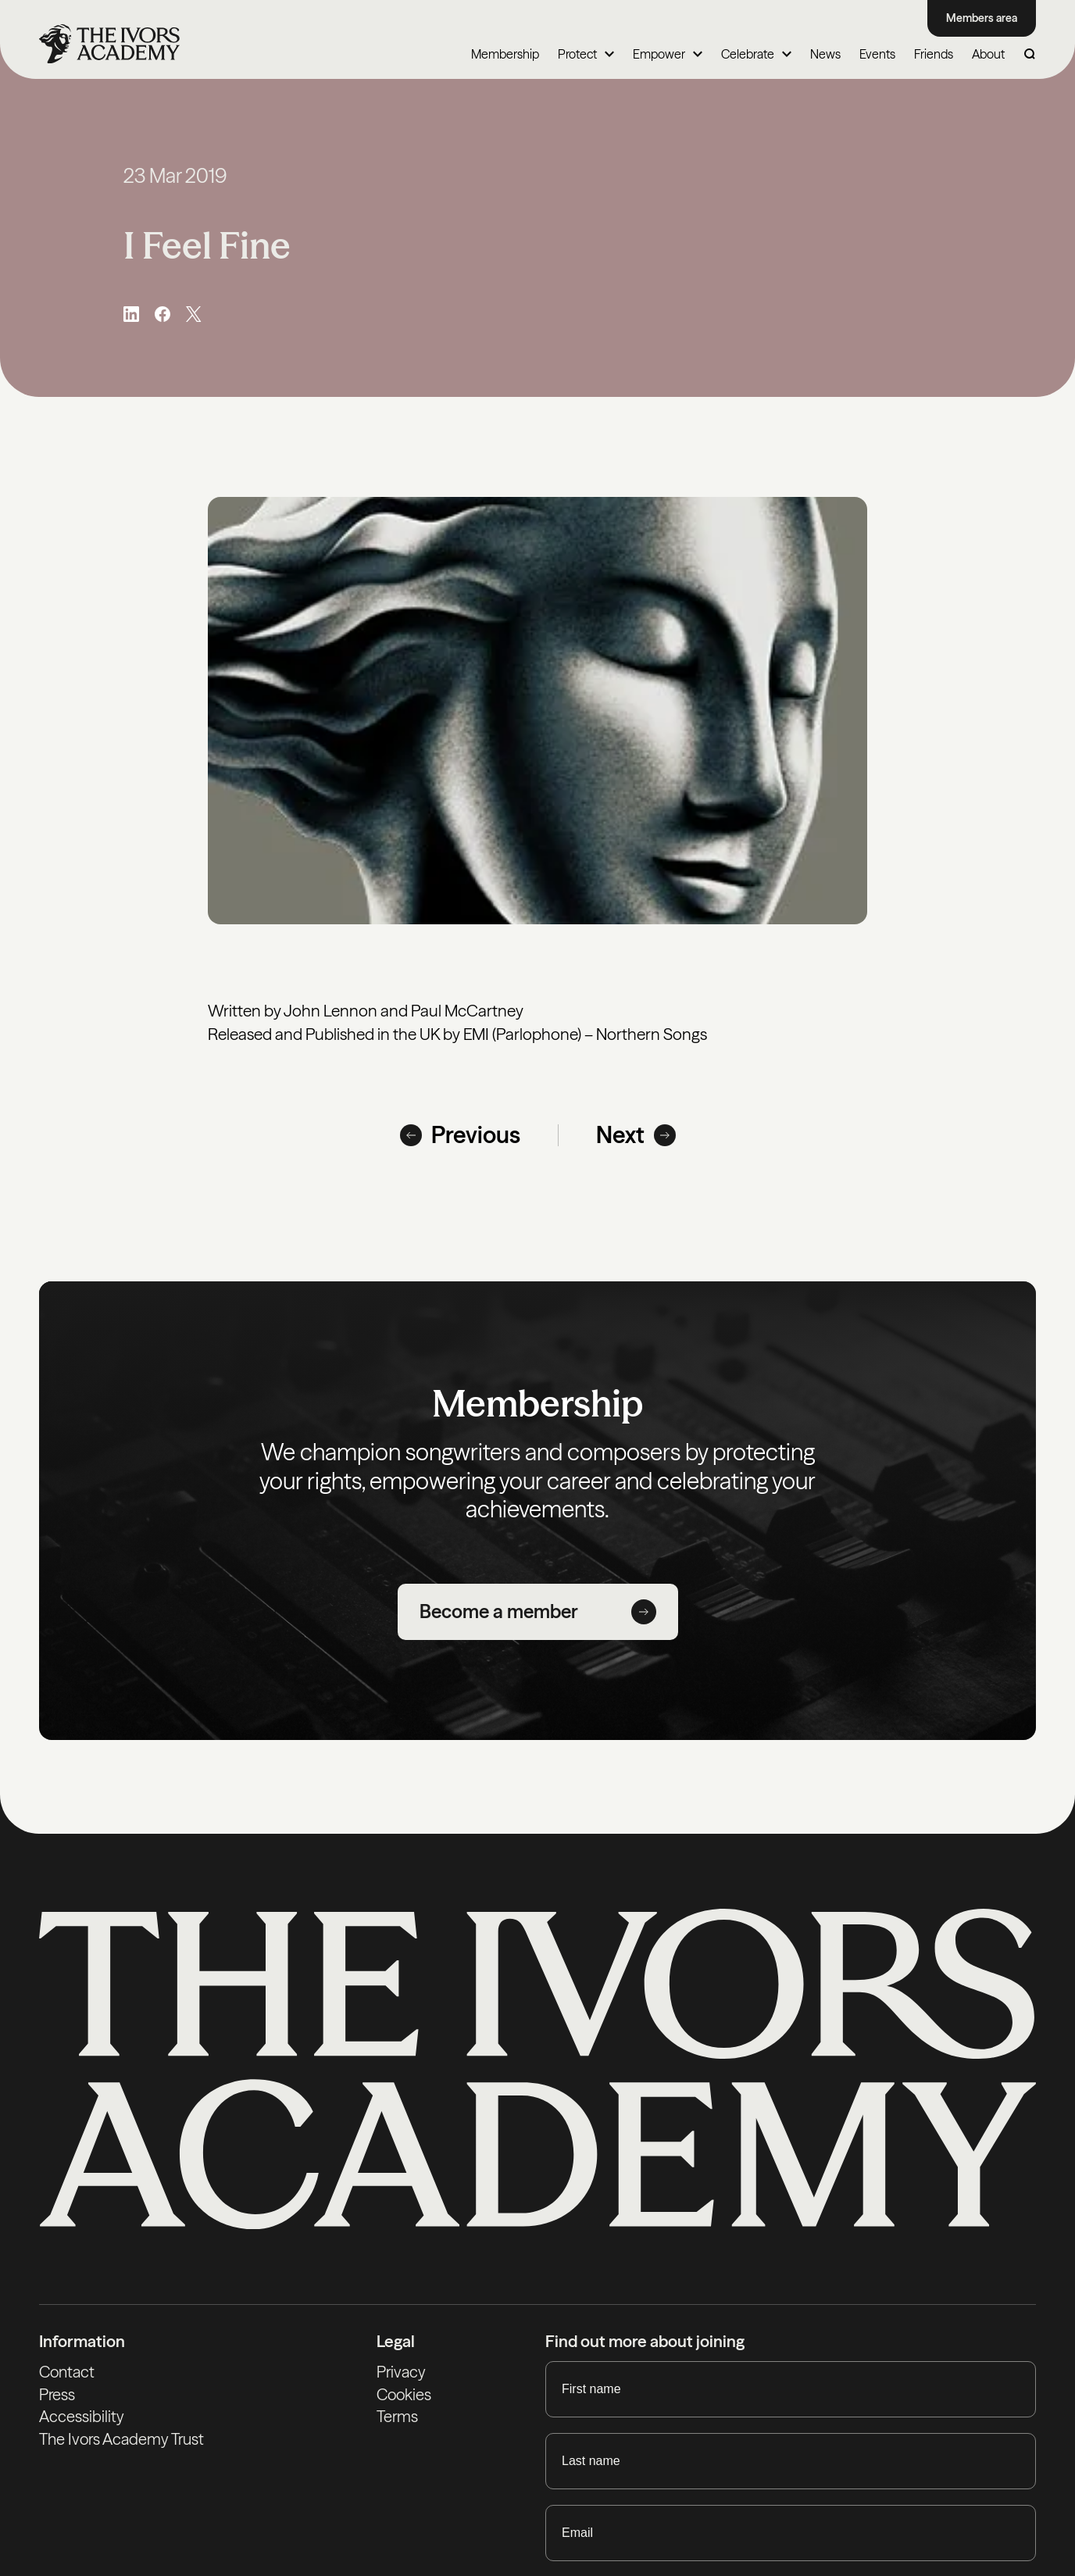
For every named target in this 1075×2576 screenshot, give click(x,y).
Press (57, 2395)
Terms (398, 2418)
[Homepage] (109, 44)
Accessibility (82, 2418)
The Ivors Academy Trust (125, 2442)
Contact (68, 2372)
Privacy (402, 2372)
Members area (981, 18)
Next (636, 1135)
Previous (460, 1135)
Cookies (405, 2395)
